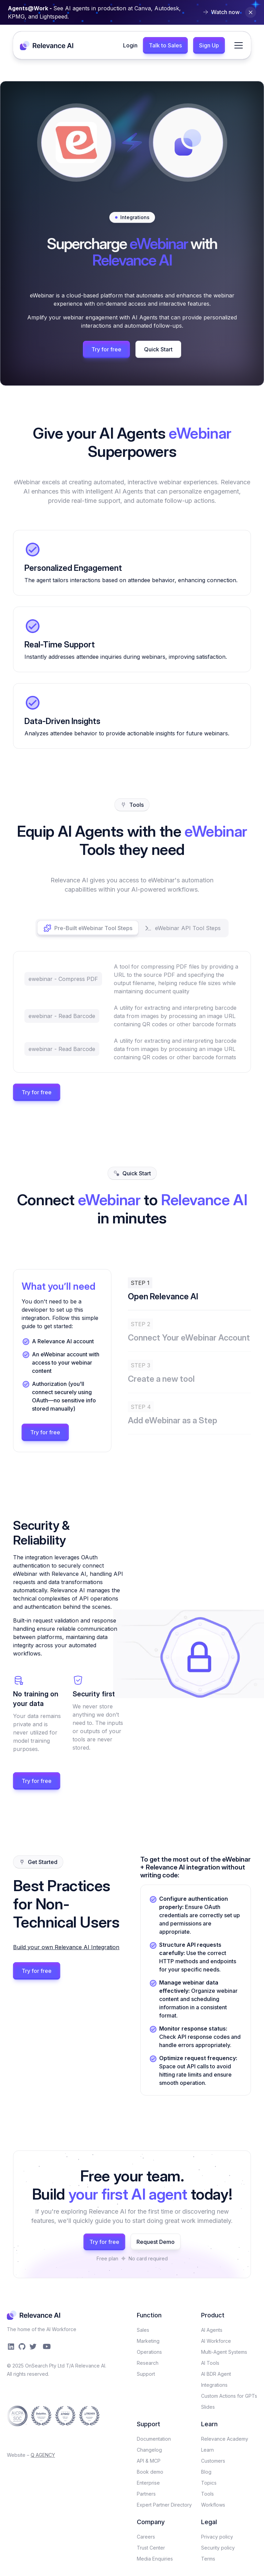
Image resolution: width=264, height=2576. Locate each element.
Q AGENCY (43, 2455)
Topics (209, 2483)
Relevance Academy (224, 2439)
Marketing (148, 2341)
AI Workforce (216, 2341)
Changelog (149, 2450)
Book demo (150, 2472)
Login (130, 45)
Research (147, 2363)
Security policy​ (218, 2548)
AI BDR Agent (216, 2374)
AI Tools (210, 2363)
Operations (149, 2352)
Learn (207, 2450)
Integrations (214, 2385)
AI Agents (211, 2330)
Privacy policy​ (217, 2537)
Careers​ (146, 2537)
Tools (207, 2494)
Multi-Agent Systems (224, 2352)
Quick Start (158, 349)
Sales (143, 2330)
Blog (206, 2472)
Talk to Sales (165, 45)
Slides (208, 2407)
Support (146, 2374)
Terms (208, 2559)
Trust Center (151, 2548)
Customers (213, 2461)
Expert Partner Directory (164, 2505)
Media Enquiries (155, 2559)
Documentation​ (154, 2439)
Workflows (213, 2505)
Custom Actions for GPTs (229, 2396)
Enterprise (148, 2483)
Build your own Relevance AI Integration (66, 1947)
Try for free (106, 349)
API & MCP (149, 2461)
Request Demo (155, 2241)
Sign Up (209, 45)
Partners (146, 2494)
